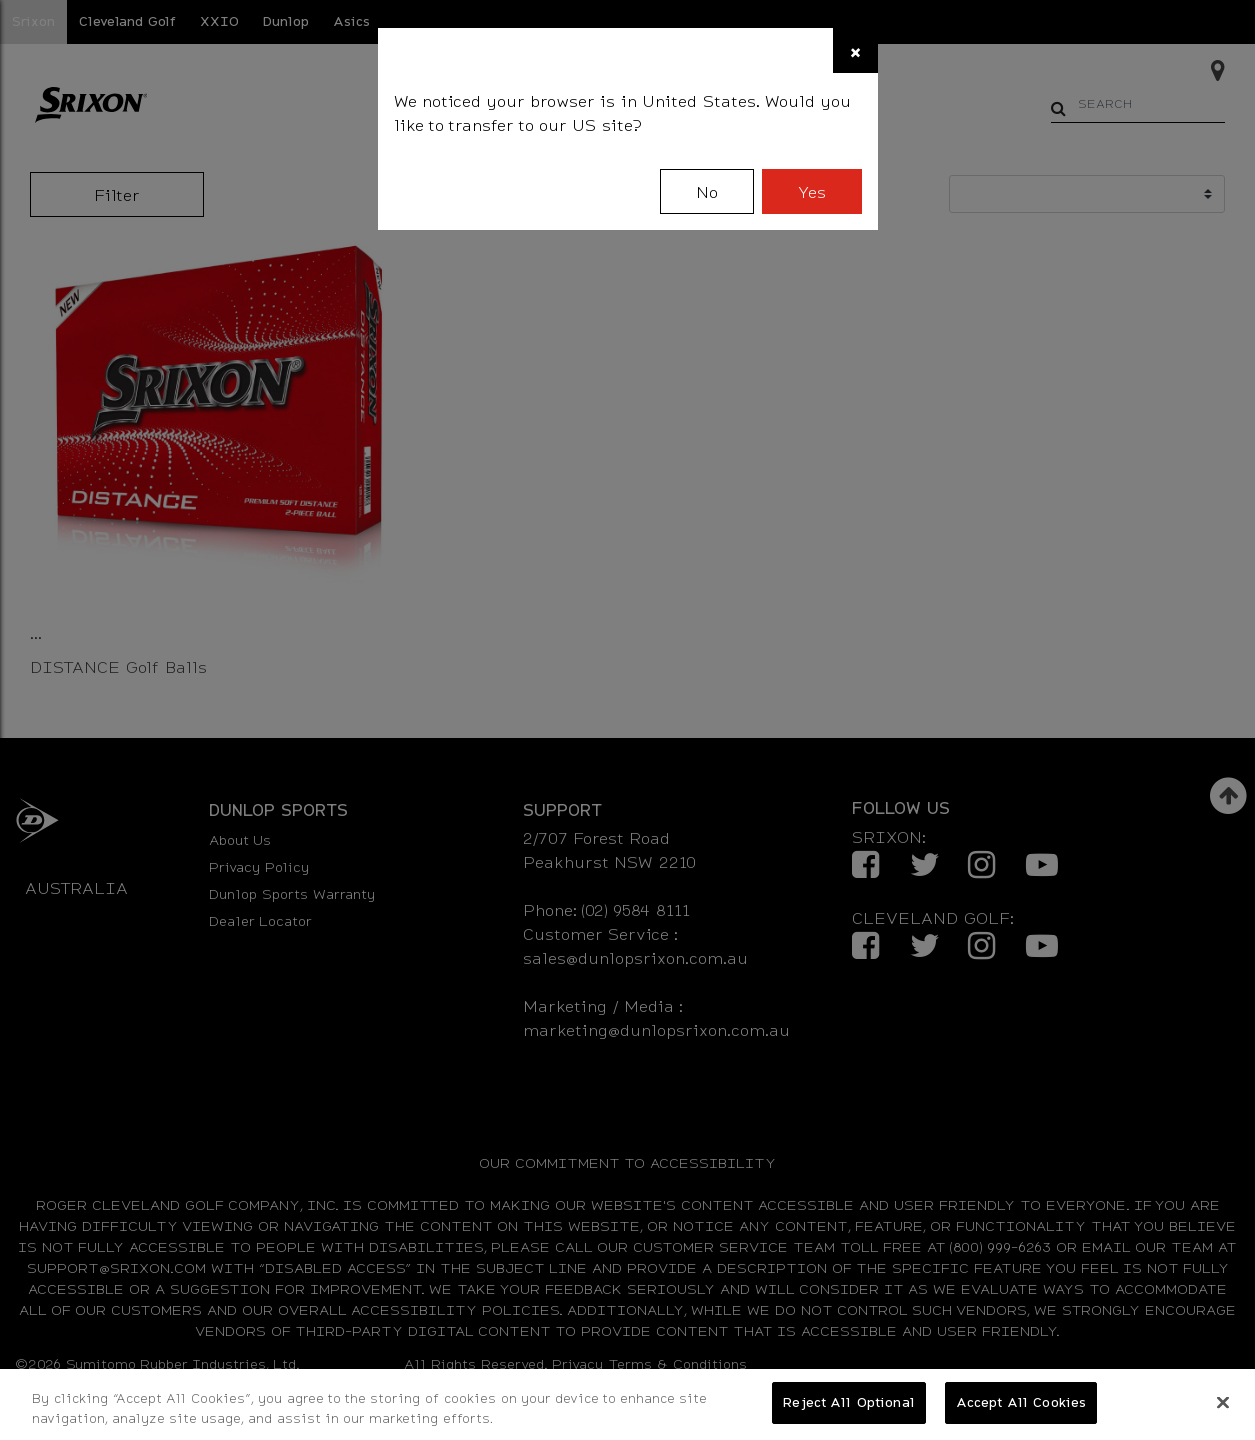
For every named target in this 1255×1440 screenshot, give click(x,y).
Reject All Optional (848, 1402)
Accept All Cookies (1021, 1402)
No (707, 191)
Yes (812, 191)
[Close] (855, 50)
